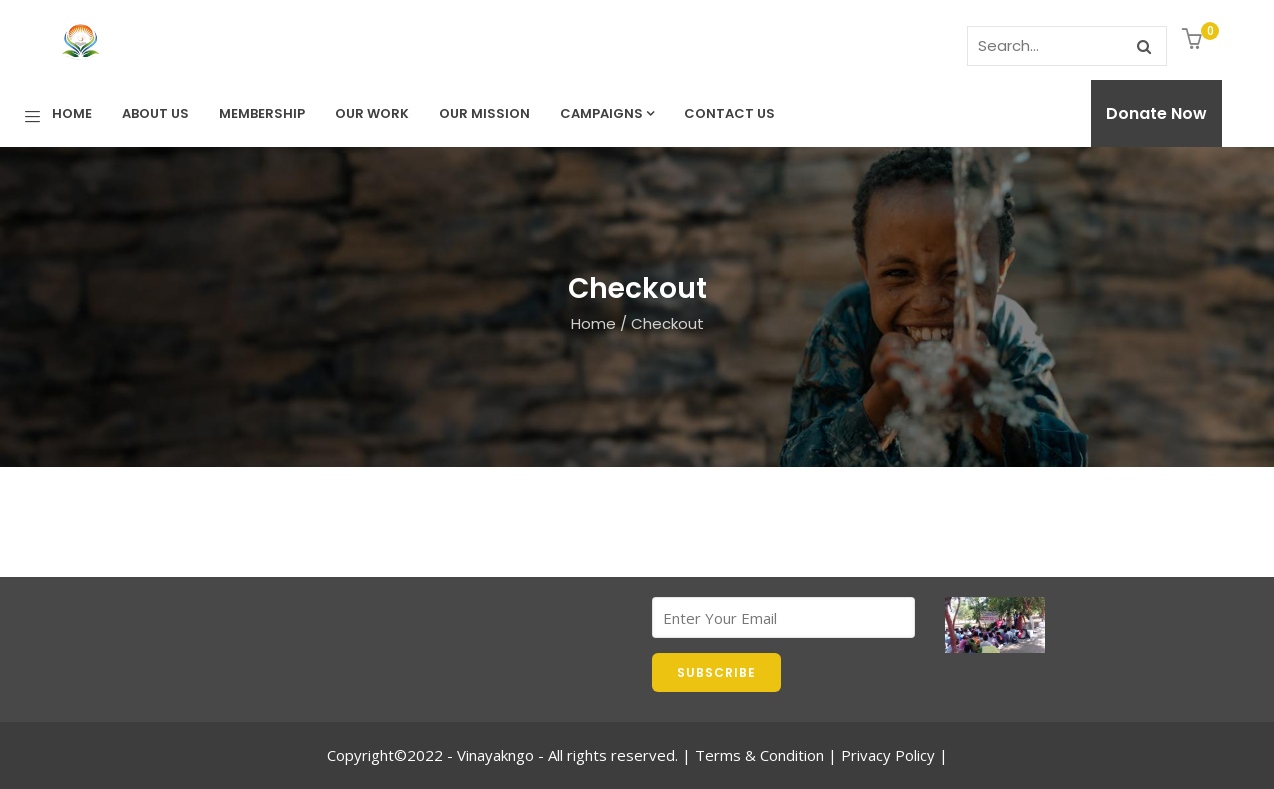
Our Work (372, 113)
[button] (1194, 40)
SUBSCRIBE (716, 672)
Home (72, 113)
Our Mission (484, 113)
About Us (155, 113)
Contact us (729, 113)
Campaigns (607, 113)
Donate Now (1156, 113)
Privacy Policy (888, 755)
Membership (262, 113)
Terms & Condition (759, 755)
